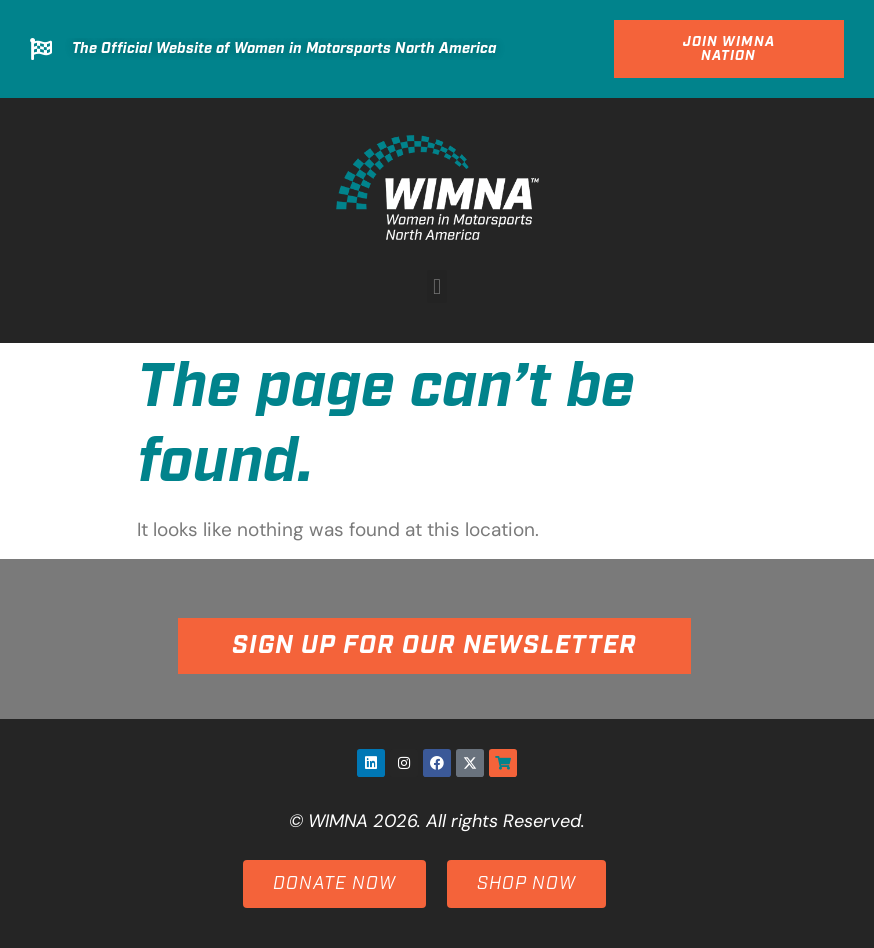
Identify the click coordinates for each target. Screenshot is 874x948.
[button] (436, 286)
